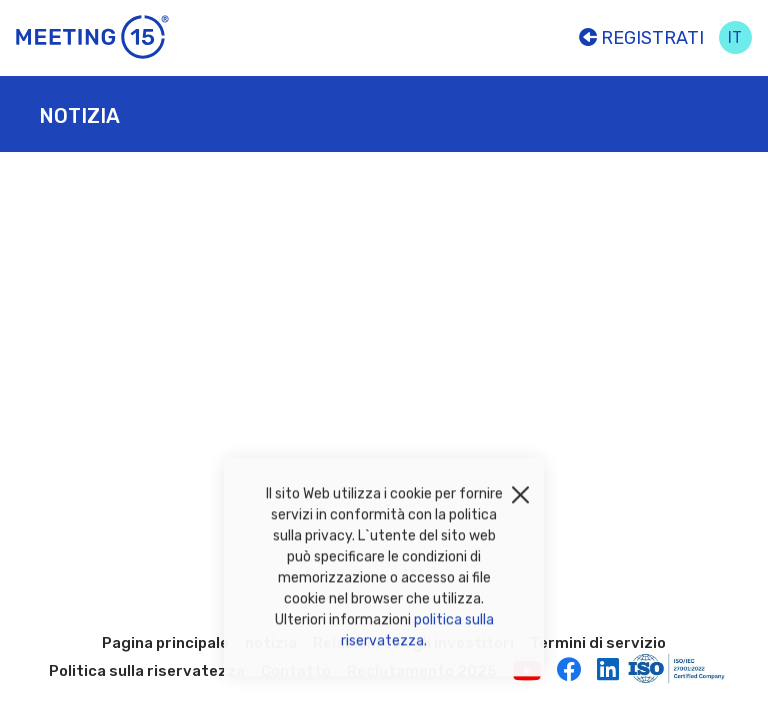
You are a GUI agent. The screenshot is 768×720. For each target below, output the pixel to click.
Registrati (641, 38)
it (735, 37)
